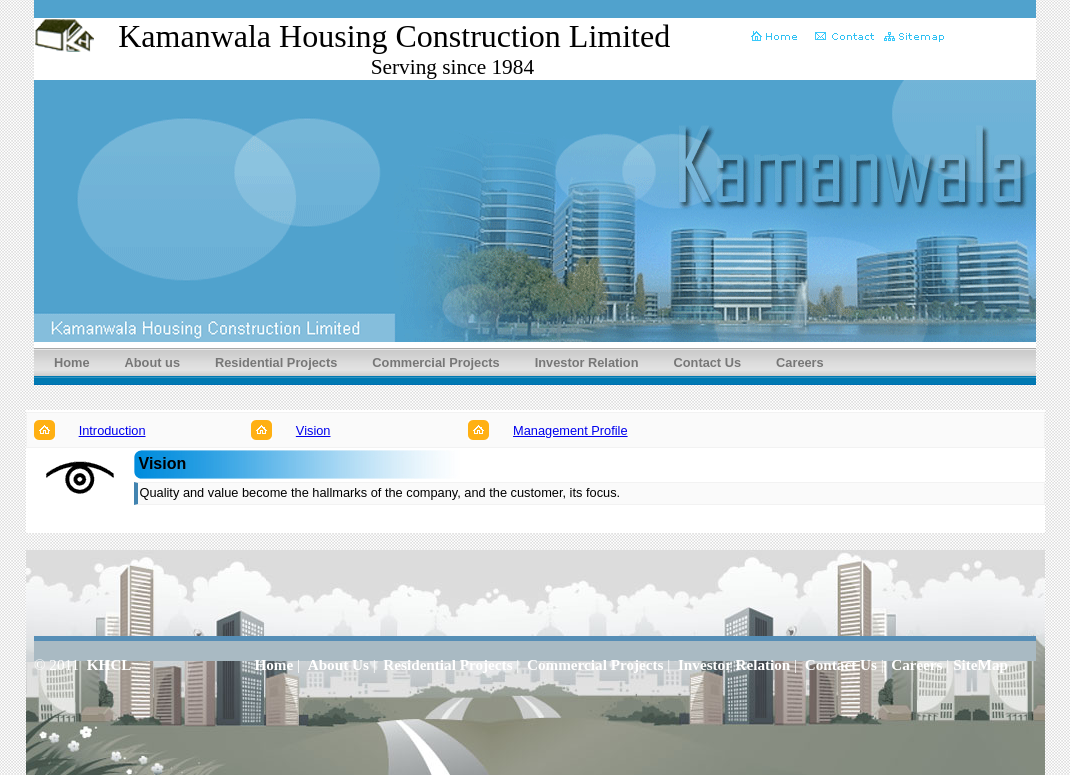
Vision (313, 430)
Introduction (112, 430)
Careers (800, 362)
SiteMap (980, 664)
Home (72, 362)
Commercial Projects (435, 362)
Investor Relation (587, 362)
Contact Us (708, 362)
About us (152, 362)
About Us (338, 664)
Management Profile (570, 430)
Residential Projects (276, 362)
